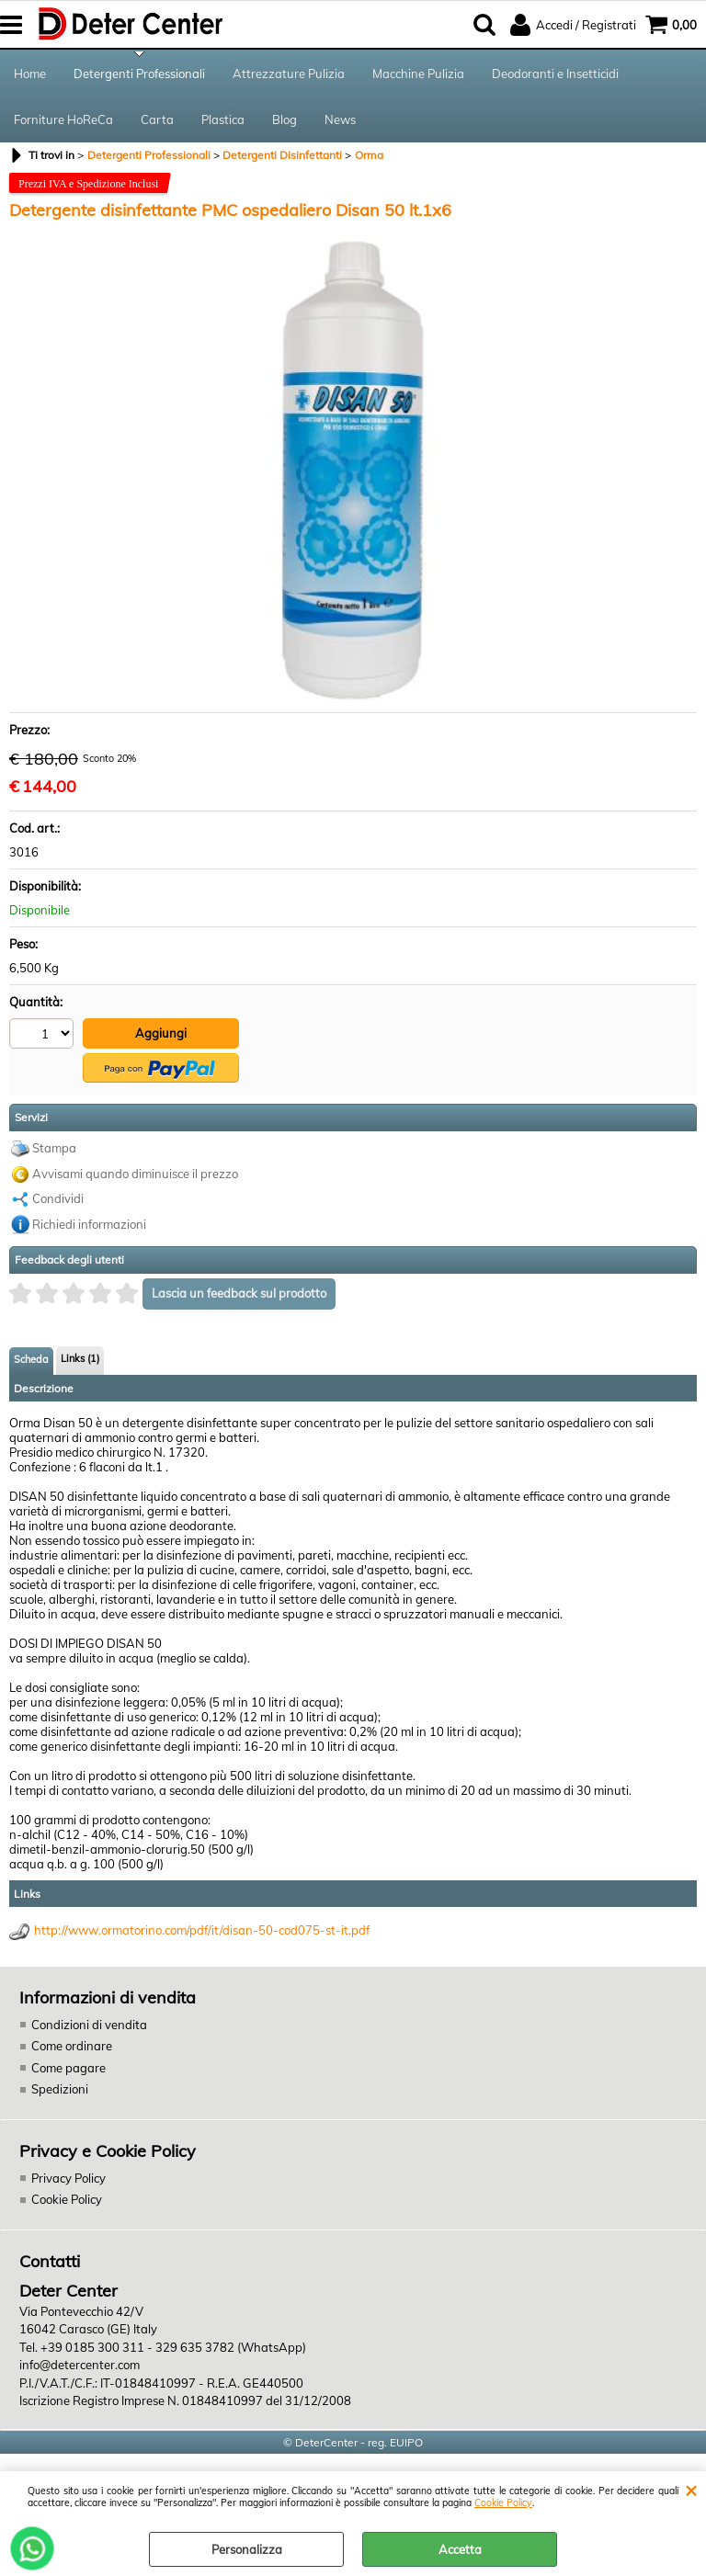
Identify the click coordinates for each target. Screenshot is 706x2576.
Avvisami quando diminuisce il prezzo (135, 1173)
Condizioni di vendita (89, 2024)
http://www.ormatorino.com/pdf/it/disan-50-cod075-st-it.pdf (202, 1930)
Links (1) (80, 1358)
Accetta (460, 2549)
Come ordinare (71, 2045)
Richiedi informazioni (89, 1224)
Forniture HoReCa (63, 119)
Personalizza (246, 2549)
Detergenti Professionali (139, 73)
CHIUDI (691, 2489)
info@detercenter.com (79, 2364)
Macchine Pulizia (418, 73)
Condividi (58, 1198)
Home (30, 73)
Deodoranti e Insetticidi (555, 73)
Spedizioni (59, 2089)
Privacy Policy (68, 2178)
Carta (157, 119)
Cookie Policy (503, 2503)
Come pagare (68, 2067)
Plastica (223, 119)
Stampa (54, 1147)
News (340, 119)
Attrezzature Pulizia (289, 73)
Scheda (31, 1359)
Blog (284, 119)
